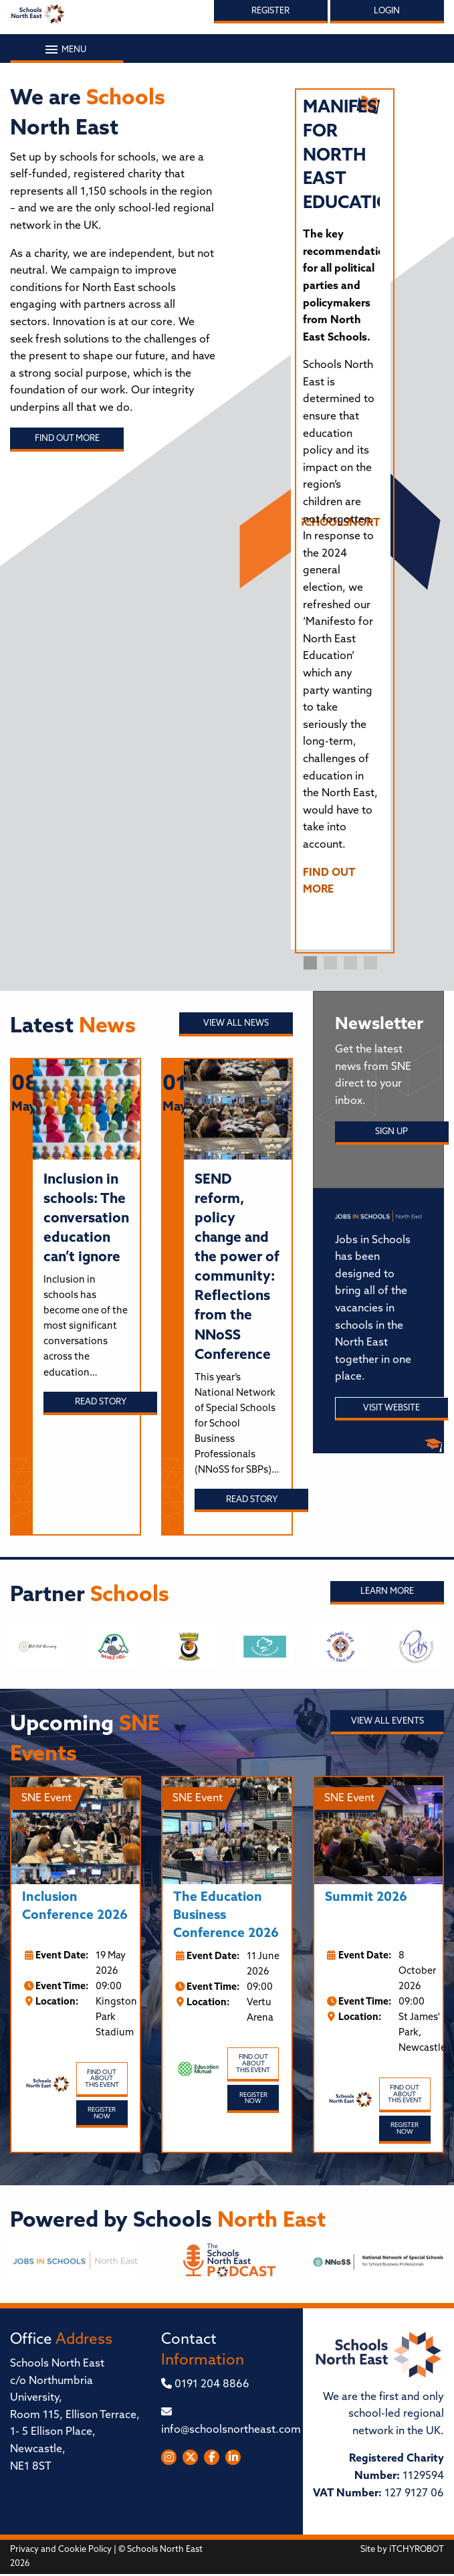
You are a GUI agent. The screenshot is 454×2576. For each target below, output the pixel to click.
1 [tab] (310, 963)
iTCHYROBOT (416, 2549)
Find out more (67, 438)
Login (387, 11)
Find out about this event (102, 2078)
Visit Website (391, 1408)
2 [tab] (330, 963)
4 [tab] (370, 963)
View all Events (387, 1721)
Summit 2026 (366, 1898)
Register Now (102, 2113)
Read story (100, 1402)
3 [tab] (350, 963)
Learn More (387, 1591)
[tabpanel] (341, 503)
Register (270, 11)
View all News (236, 1023)
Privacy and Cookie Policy (61, 2549)
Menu (66, 50)
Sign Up (391, 1131)
